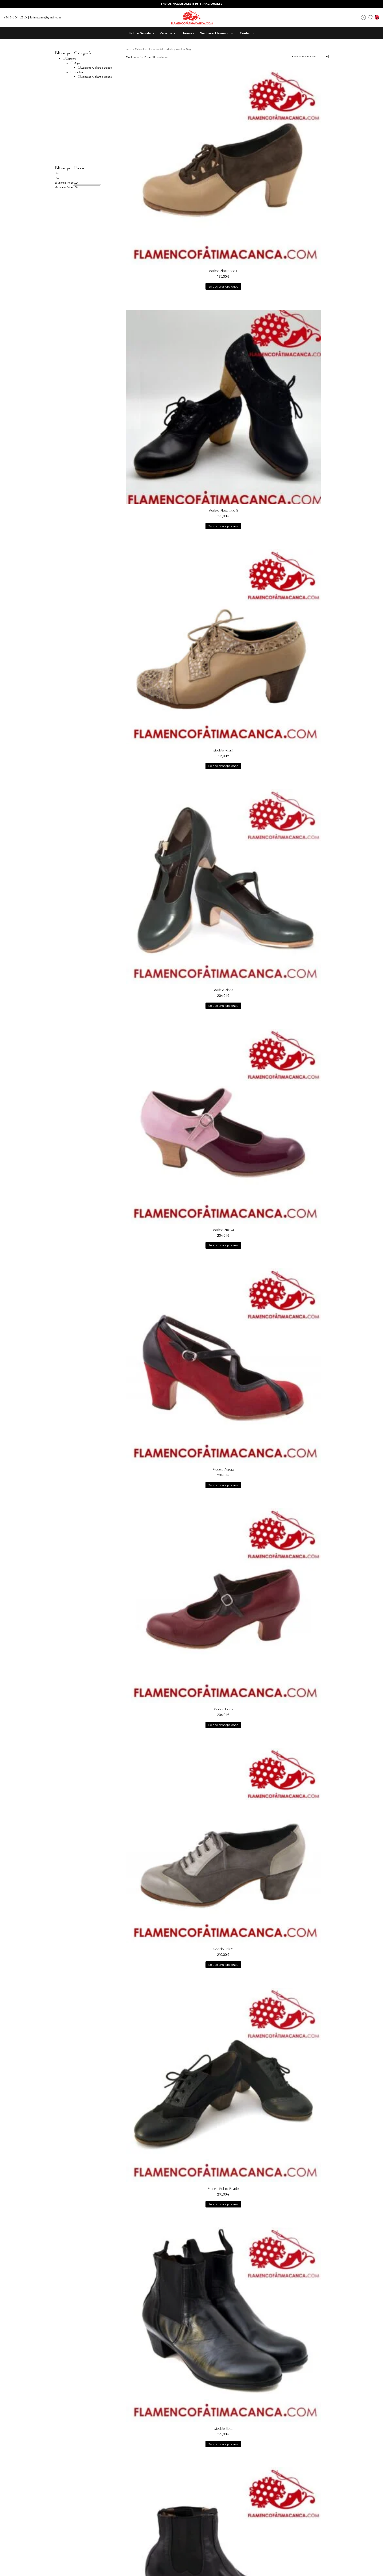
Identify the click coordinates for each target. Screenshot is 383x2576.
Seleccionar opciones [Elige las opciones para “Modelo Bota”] (223, 2444)
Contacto (247, 33)
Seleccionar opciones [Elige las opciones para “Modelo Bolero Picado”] (223, 2204)
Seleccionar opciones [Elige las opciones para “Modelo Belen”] (223, 1725)
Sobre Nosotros (141, 33)
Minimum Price (65, 183)
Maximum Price (64, 187)
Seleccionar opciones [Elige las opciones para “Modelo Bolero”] (223, 1965)
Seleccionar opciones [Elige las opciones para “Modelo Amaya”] (223, 1245)
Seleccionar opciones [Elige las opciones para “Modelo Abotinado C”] (223, 287)
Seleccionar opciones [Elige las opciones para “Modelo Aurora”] (223, 1485)
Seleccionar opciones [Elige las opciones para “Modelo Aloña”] (223, 1006)
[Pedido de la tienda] (309, 56)
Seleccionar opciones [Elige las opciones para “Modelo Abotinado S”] (223, 526)
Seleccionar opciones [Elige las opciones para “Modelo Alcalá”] (223, 766)
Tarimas (188, 33)
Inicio (129, 49)
